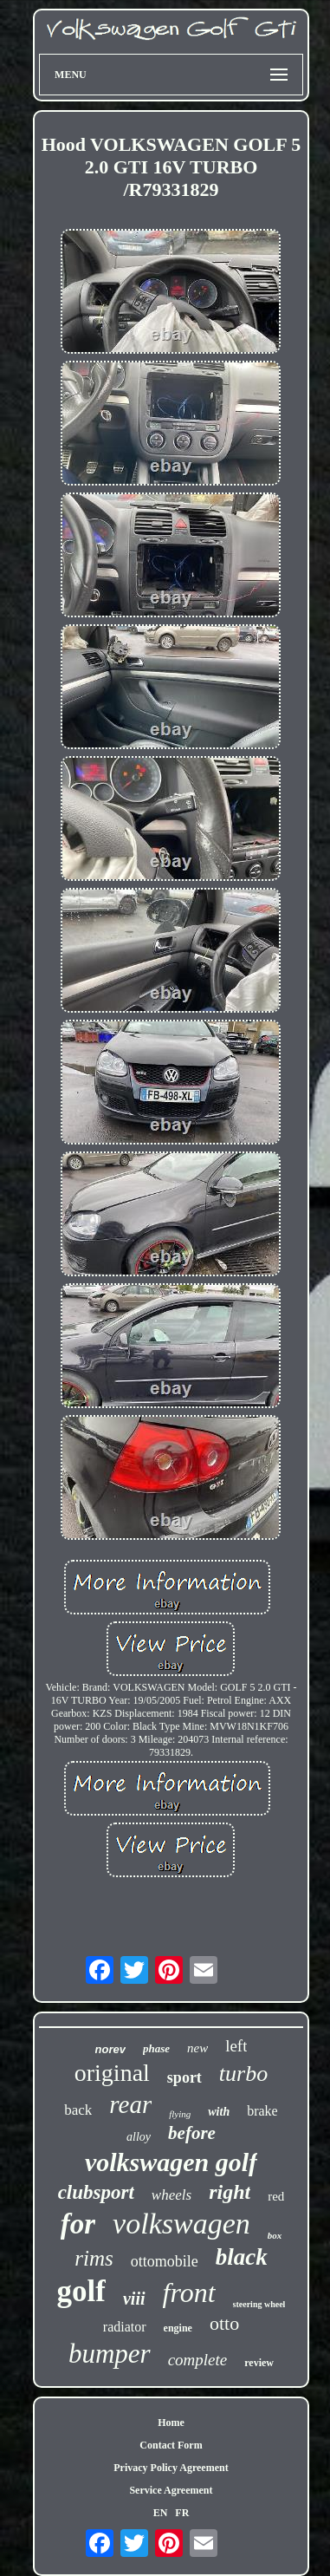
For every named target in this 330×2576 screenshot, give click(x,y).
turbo (243, 2073)
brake (262, 2110)
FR (182, 2513)
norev (110, 2049)
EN (160, 2513)
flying (180, 2114)
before (192, 2133)
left (236, 2046)
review (259, 2363)
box (275, 2235)
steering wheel (259, 2304)
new (197, 2048)
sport (184, 2077)
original (112, 2072)
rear (130, 2104)
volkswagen (181, 2224)
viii (134, 2298)
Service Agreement (170, 2490)
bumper (109, 2353)
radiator (124, 2326)
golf (81, 2291)
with (219, 2111)
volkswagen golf (171, 2162)
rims (93, 2258)
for (78, 2224)
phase (156, 2048)
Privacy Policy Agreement (170, 2468)
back (78, 2110)
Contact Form (170, 2445)
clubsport (96, 2192)
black (242, 2257)
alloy (138, 2136)
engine (178, 2328)
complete (198, 2360)
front (189, 2292)
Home (171, 2422)
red (276, 2196)
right (229, 2192)
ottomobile (164, 2261)
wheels (171, 2195)
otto (224, 2323)
